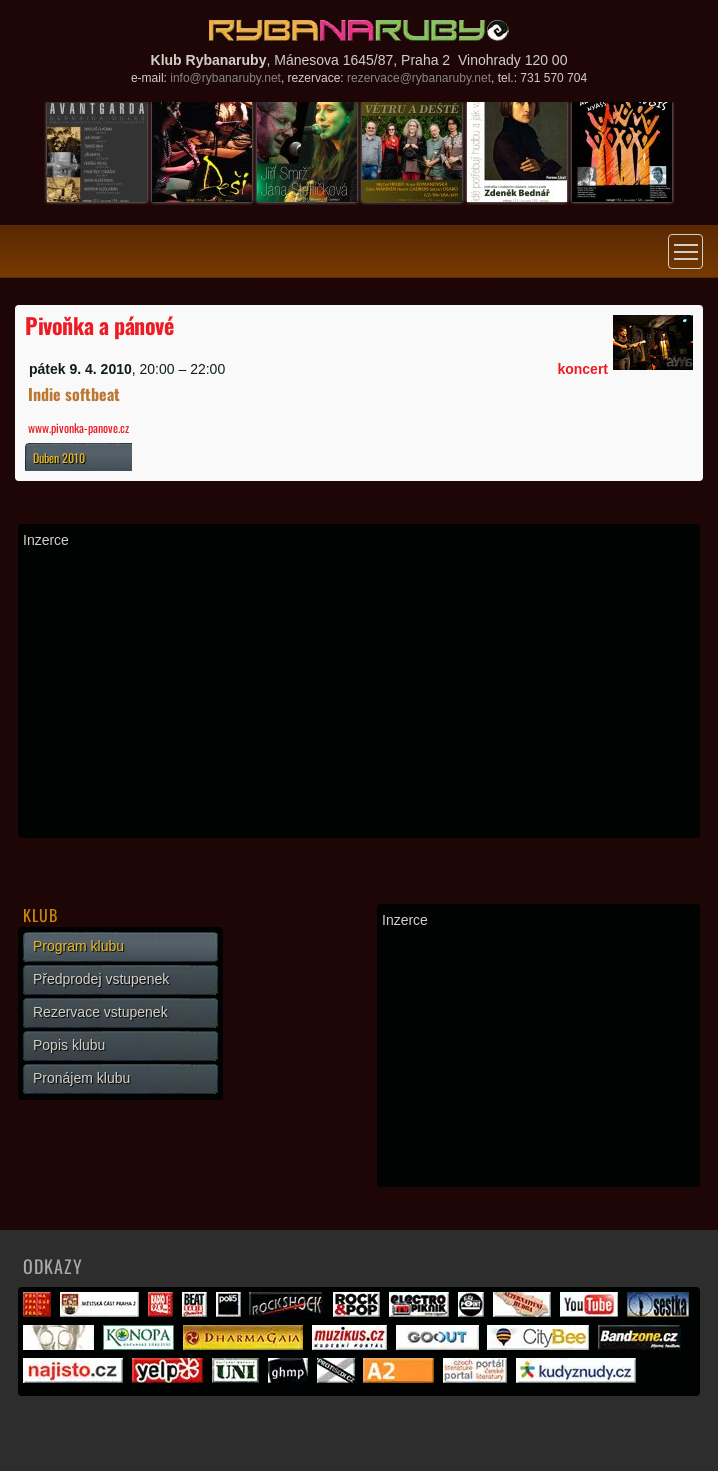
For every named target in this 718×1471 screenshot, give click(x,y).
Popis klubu (69, 1045)
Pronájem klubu (81, 1078)
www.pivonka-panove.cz (78, 427)
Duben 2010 (59, 457)
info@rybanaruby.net (225, 78)
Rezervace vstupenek (100, 1012)
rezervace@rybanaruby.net (419, 78)
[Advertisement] (359, 693)
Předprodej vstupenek (101, 979)
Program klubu (78, 946)
